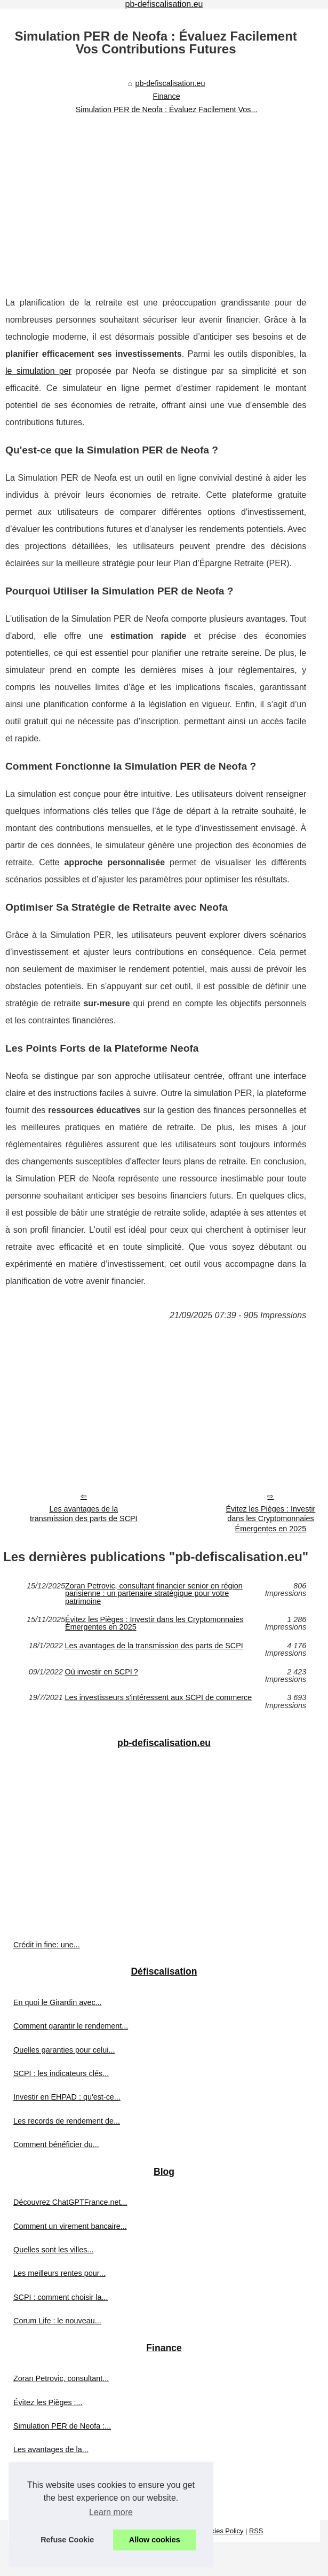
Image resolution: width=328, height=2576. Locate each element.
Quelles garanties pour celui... (64, 2050)
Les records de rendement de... (66, 2121)
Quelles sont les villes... (53, 2249)
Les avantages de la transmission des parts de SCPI (84, 1514)
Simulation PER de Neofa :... (62, 2426)
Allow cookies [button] (154, 2539)
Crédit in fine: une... (46, 1944)
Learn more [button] (111, 2512)
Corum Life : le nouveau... (57, 2320)
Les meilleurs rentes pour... (59, 2273)
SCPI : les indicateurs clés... (61, 2073)
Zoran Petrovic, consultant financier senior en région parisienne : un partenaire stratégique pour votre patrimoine (154, 1593)
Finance (166, 96)
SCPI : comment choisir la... (60, 2297)
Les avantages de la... (51, 2449)
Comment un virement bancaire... (70, 2226)
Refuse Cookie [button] (67, 2539)
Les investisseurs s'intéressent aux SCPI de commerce (158, 1698)
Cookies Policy (221, 2531)
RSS (256, 2531)
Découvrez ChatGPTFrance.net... (70, 2202)
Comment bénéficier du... (56, 2144)
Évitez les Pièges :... (48, 2402)
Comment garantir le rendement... (70, 2026)
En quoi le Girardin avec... (57, 2002)
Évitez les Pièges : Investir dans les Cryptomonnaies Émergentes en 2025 (154, 1623)
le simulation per (38, 370)
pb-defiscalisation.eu (170, 83)
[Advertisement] (156, 198)
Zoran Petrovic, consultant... (61, 2378)
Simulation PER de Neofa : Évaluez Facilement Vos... (167, 109)
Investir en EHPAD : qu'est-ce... (67, 2097)
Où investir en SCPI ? (101, 1672)
